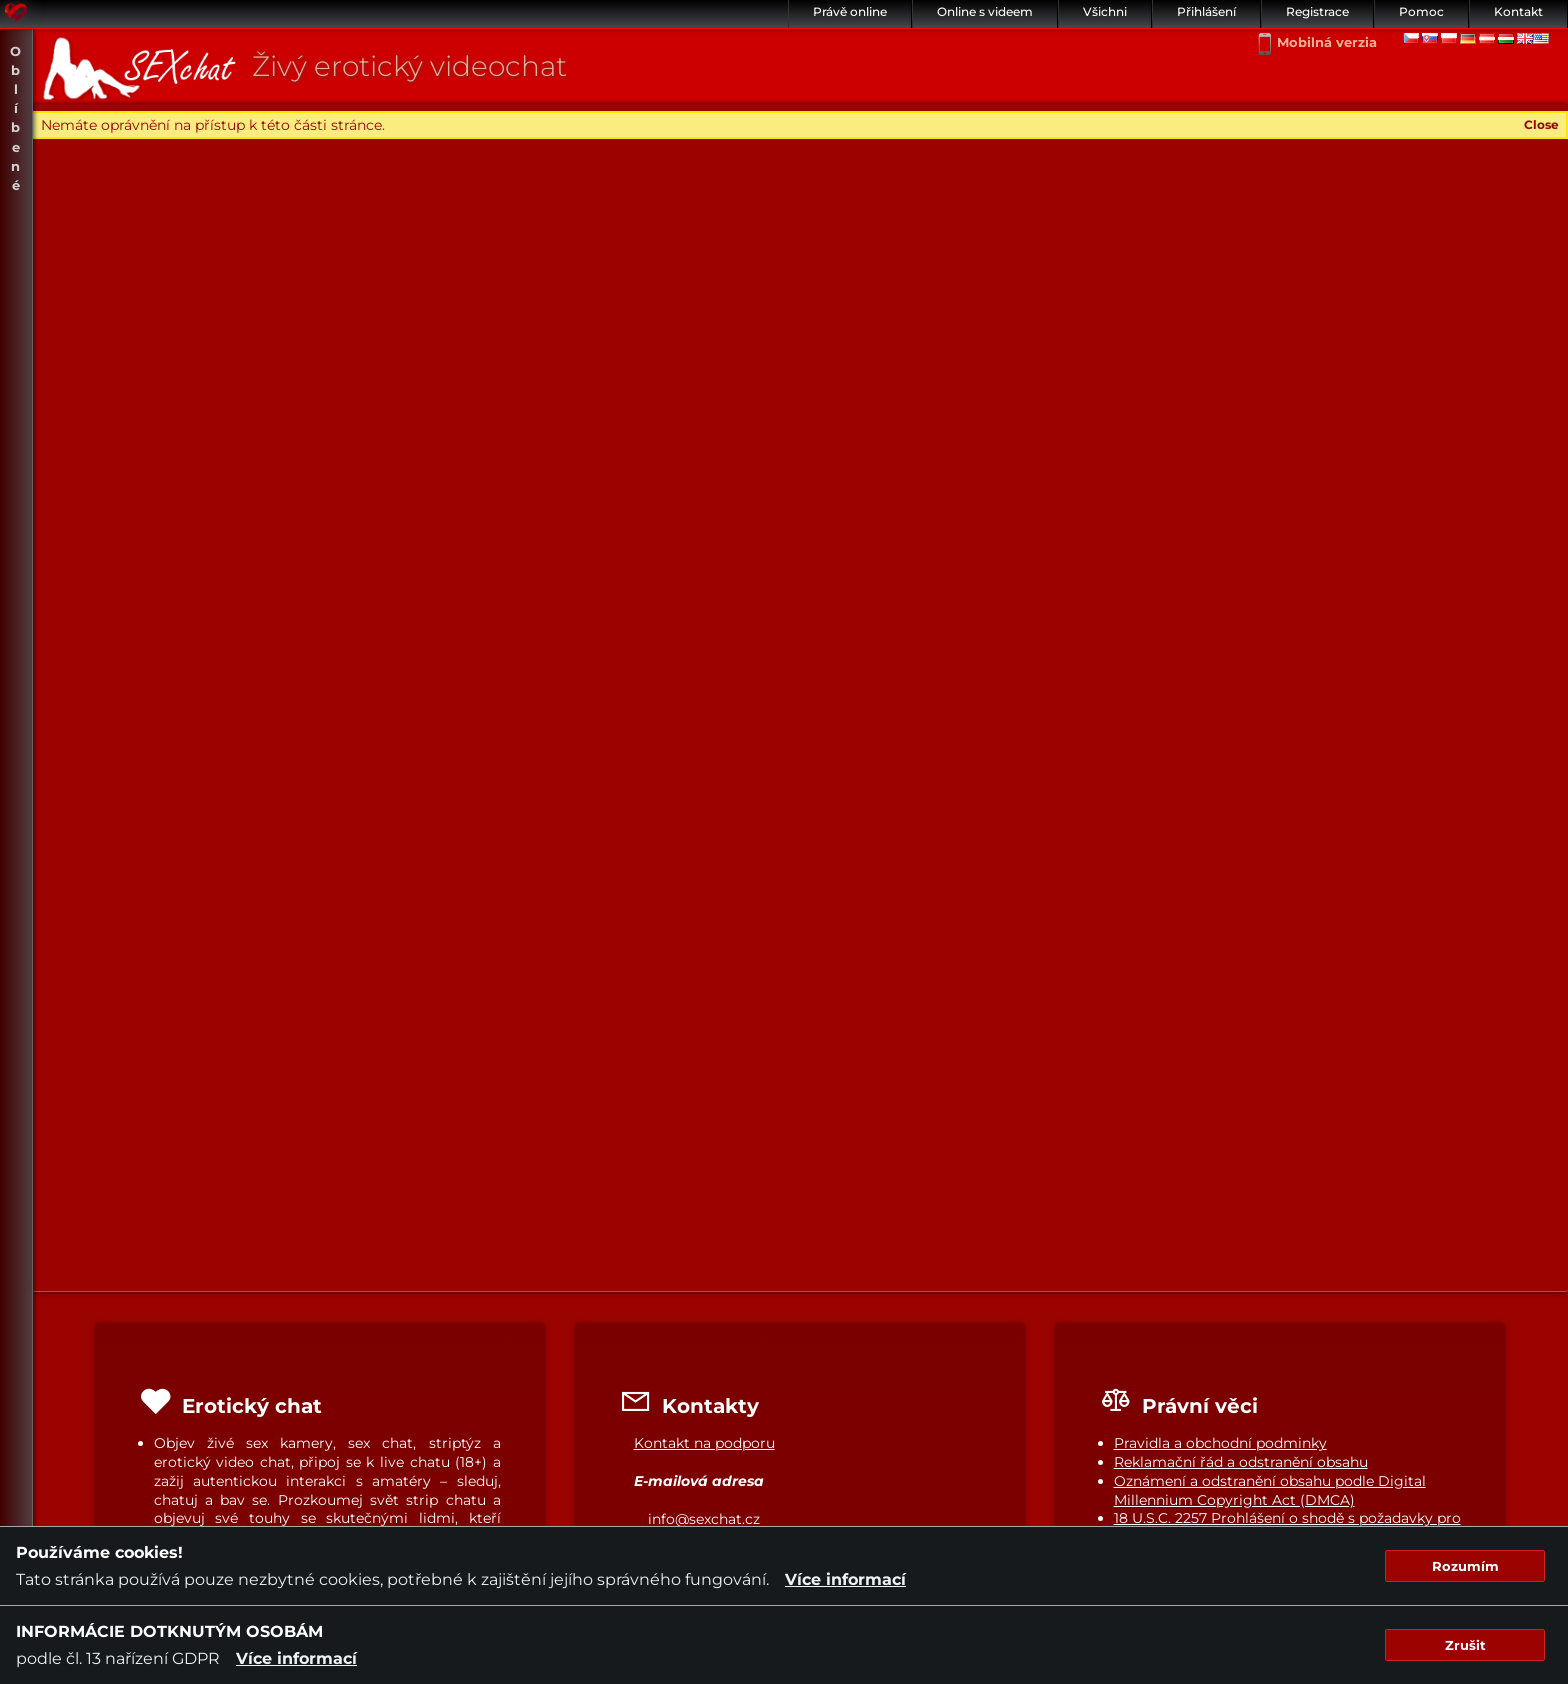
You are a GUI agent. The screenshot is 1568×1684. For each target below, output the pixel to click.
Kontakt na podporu (704, 1443)
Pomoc (1421, 11)
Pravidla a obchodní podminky (1220, 1443)
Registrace (1317, 11)
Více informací (845, 1579)
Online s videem (985, 11)
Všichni (1105, 11)
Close (1541, 124)
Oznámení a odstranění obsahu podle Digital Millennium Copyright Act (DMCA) (1270, 1490)
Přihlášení (1206, 11)
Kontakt (1518, 11)
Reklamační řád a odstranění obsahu (1241, 1462)
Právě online (850, 11)
